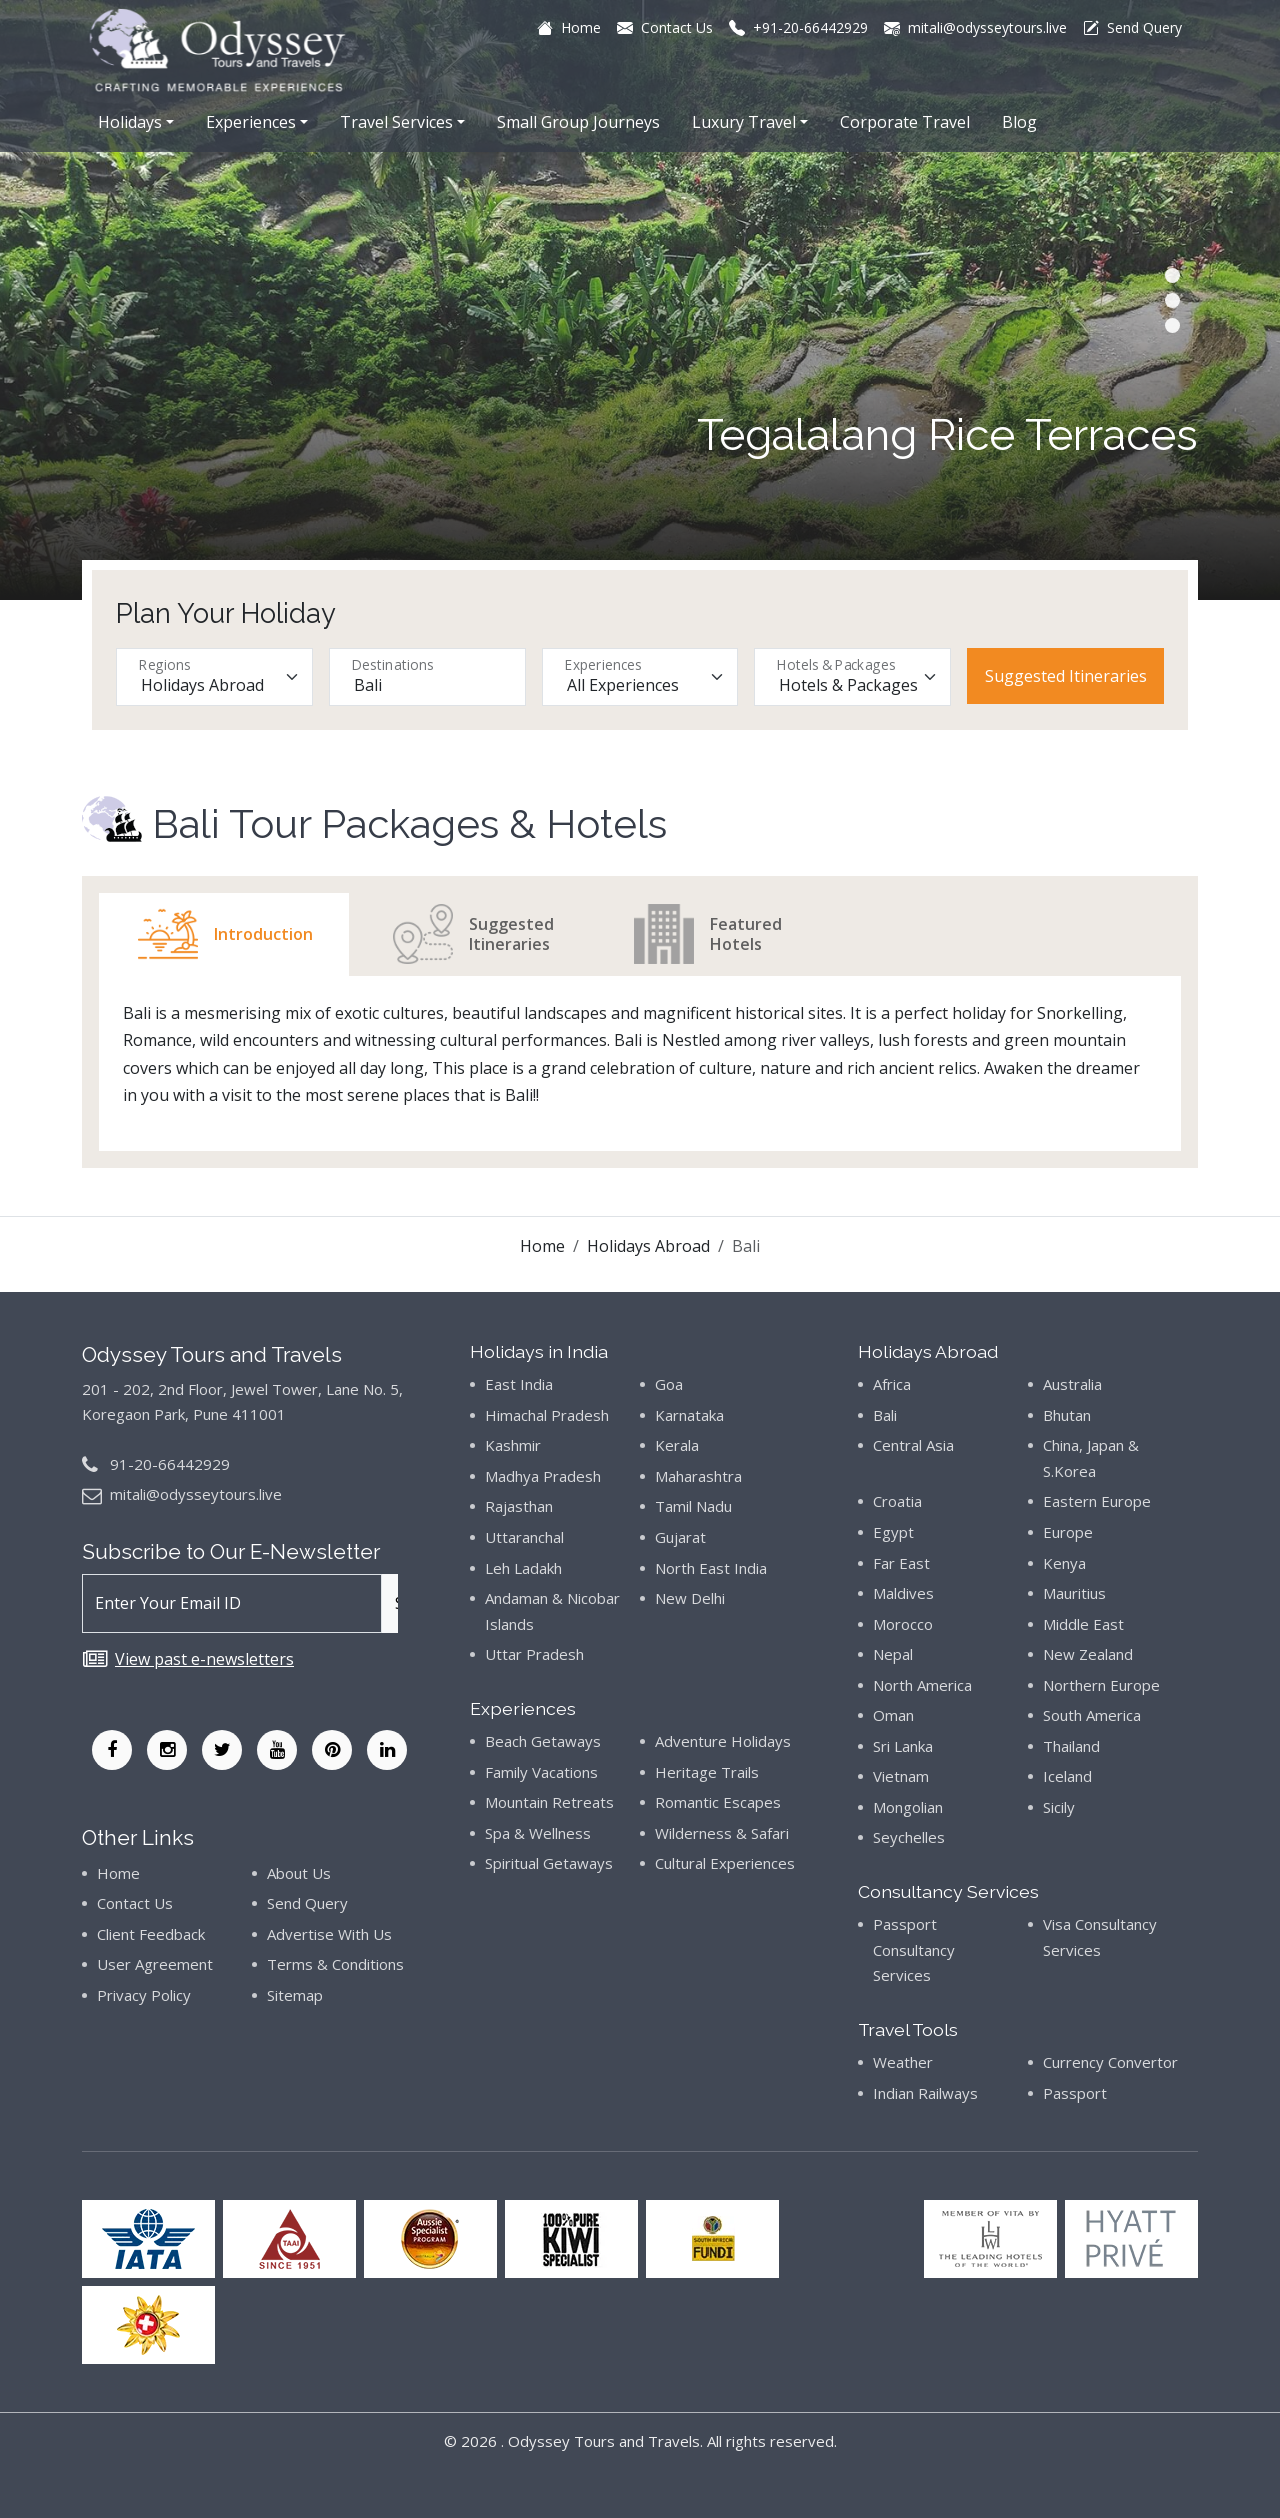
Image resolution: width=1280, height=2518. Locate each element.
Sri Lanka (903, 1746)
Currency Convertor (1110, 2062)
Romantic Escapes (718, 1802)
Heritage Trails (707, 1772)
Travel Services (396, 122)
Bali (885, 1415)
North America (922, 1685)
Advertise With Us (329, 1934)
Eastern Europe (1097, 1501)
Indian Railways (925, 2093)
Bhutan (1067, 1415)
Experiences (251, 122)
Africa (892, 1384)
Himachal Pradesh (547, 1415)
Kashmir (513, 1445)
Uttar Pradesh (534, 1654)
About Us (299, 1873)
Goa (669, 1384)
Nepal (893, 1654)
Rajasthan (519, 1506)
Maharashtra (698, 1476)
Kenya (1064, 1563)
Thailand (1071, 1746)
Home (542, 1246)
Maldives (903, 1593)
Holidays (130, 122)
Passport (1075, 2093)
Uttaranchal (524, 1537)
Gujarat (680, 1537)
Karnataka (689, 1415)
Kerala (677, 1445)
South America (1092, 1715)
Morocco (903, 1624)
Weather (903, 2062)
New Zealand (1088, 1654)
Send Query (307, 1903)
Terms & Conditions (335, 1964)
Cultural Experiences (725, 1863)
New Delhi (690, 1598)
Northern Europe (1101, 1685)
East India (519, 1384)
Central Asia (913, 1445)
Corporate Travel (905, 122)
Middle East (1083, 1624)
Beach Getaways (543, 1741)
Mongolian (908, 1807)
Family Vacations (541, 1772)
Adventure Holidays (723, 1741)
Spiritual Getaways (549, 1863)
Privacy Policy (144, 1995)
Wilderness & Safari (722, 1833)
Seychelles (909, 1837)
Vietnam (901, 1776)
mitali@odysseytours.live (196, 1494)
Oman (893, 1715)
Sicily (1059, 1807)
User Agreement (155, 1964)
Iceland (1067, 1776)
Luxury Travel (744, 122)
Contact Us (135, 1903)
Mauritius (1074, 1593)
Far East (901, 1563)
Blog (1019, 122)
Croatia (897, 1501)
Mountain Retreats (549, 1802)
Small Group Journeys (578, 122)
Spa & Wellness (538, 1833)
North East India (711, 1568)
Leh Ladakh (523, 1568)
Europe (1068, 1532)
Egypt (893, 1532)
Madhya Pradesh (543, 1476)
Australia (1072, 1384)
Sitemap (295, 1995)
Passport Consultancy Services (914, 1949)
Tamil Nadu (693, 1506)
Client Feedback (151, 1934)
